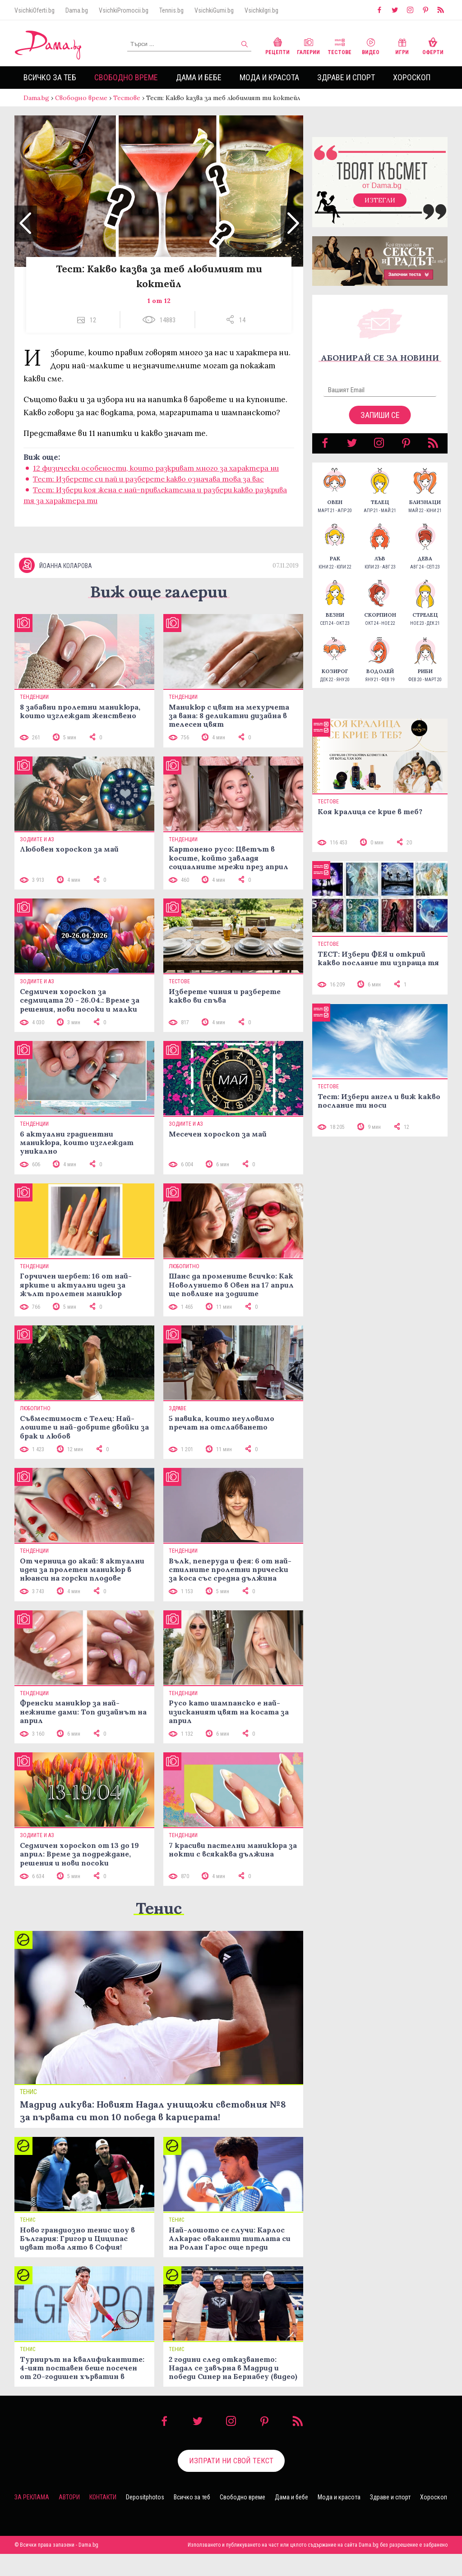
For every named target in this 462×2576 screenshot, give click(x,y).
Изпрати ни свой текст (231, 2460)
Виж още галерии (158, 592)
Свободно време (126, 77)
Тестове (339, 45)
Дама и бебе (199, 77)
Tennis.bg (171, 10)
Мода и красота (269, 77)
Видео (370, 45)
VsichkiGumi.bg (214, 10)
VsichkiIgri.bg (261, 10)
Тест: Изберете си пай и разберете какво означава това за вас (148, 478)
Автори (69, 2497)
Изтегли (380, 200)
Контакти (102, 2497)
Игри (402, 45)
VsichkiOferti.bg (34, 10)
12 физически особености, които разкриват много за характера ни (156, 467)
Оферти (433, 45)
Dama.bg (76, 10)
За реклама (31, 2497)
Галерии (308, 45)
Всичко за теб (49, 77)
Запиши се (380, 415)
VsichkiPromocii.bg (123, 10)
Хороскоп (411, 77)
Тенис (159, 1908)
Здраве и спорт (346, 77)
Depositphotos (145, 2497)
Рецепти (277, 45)
